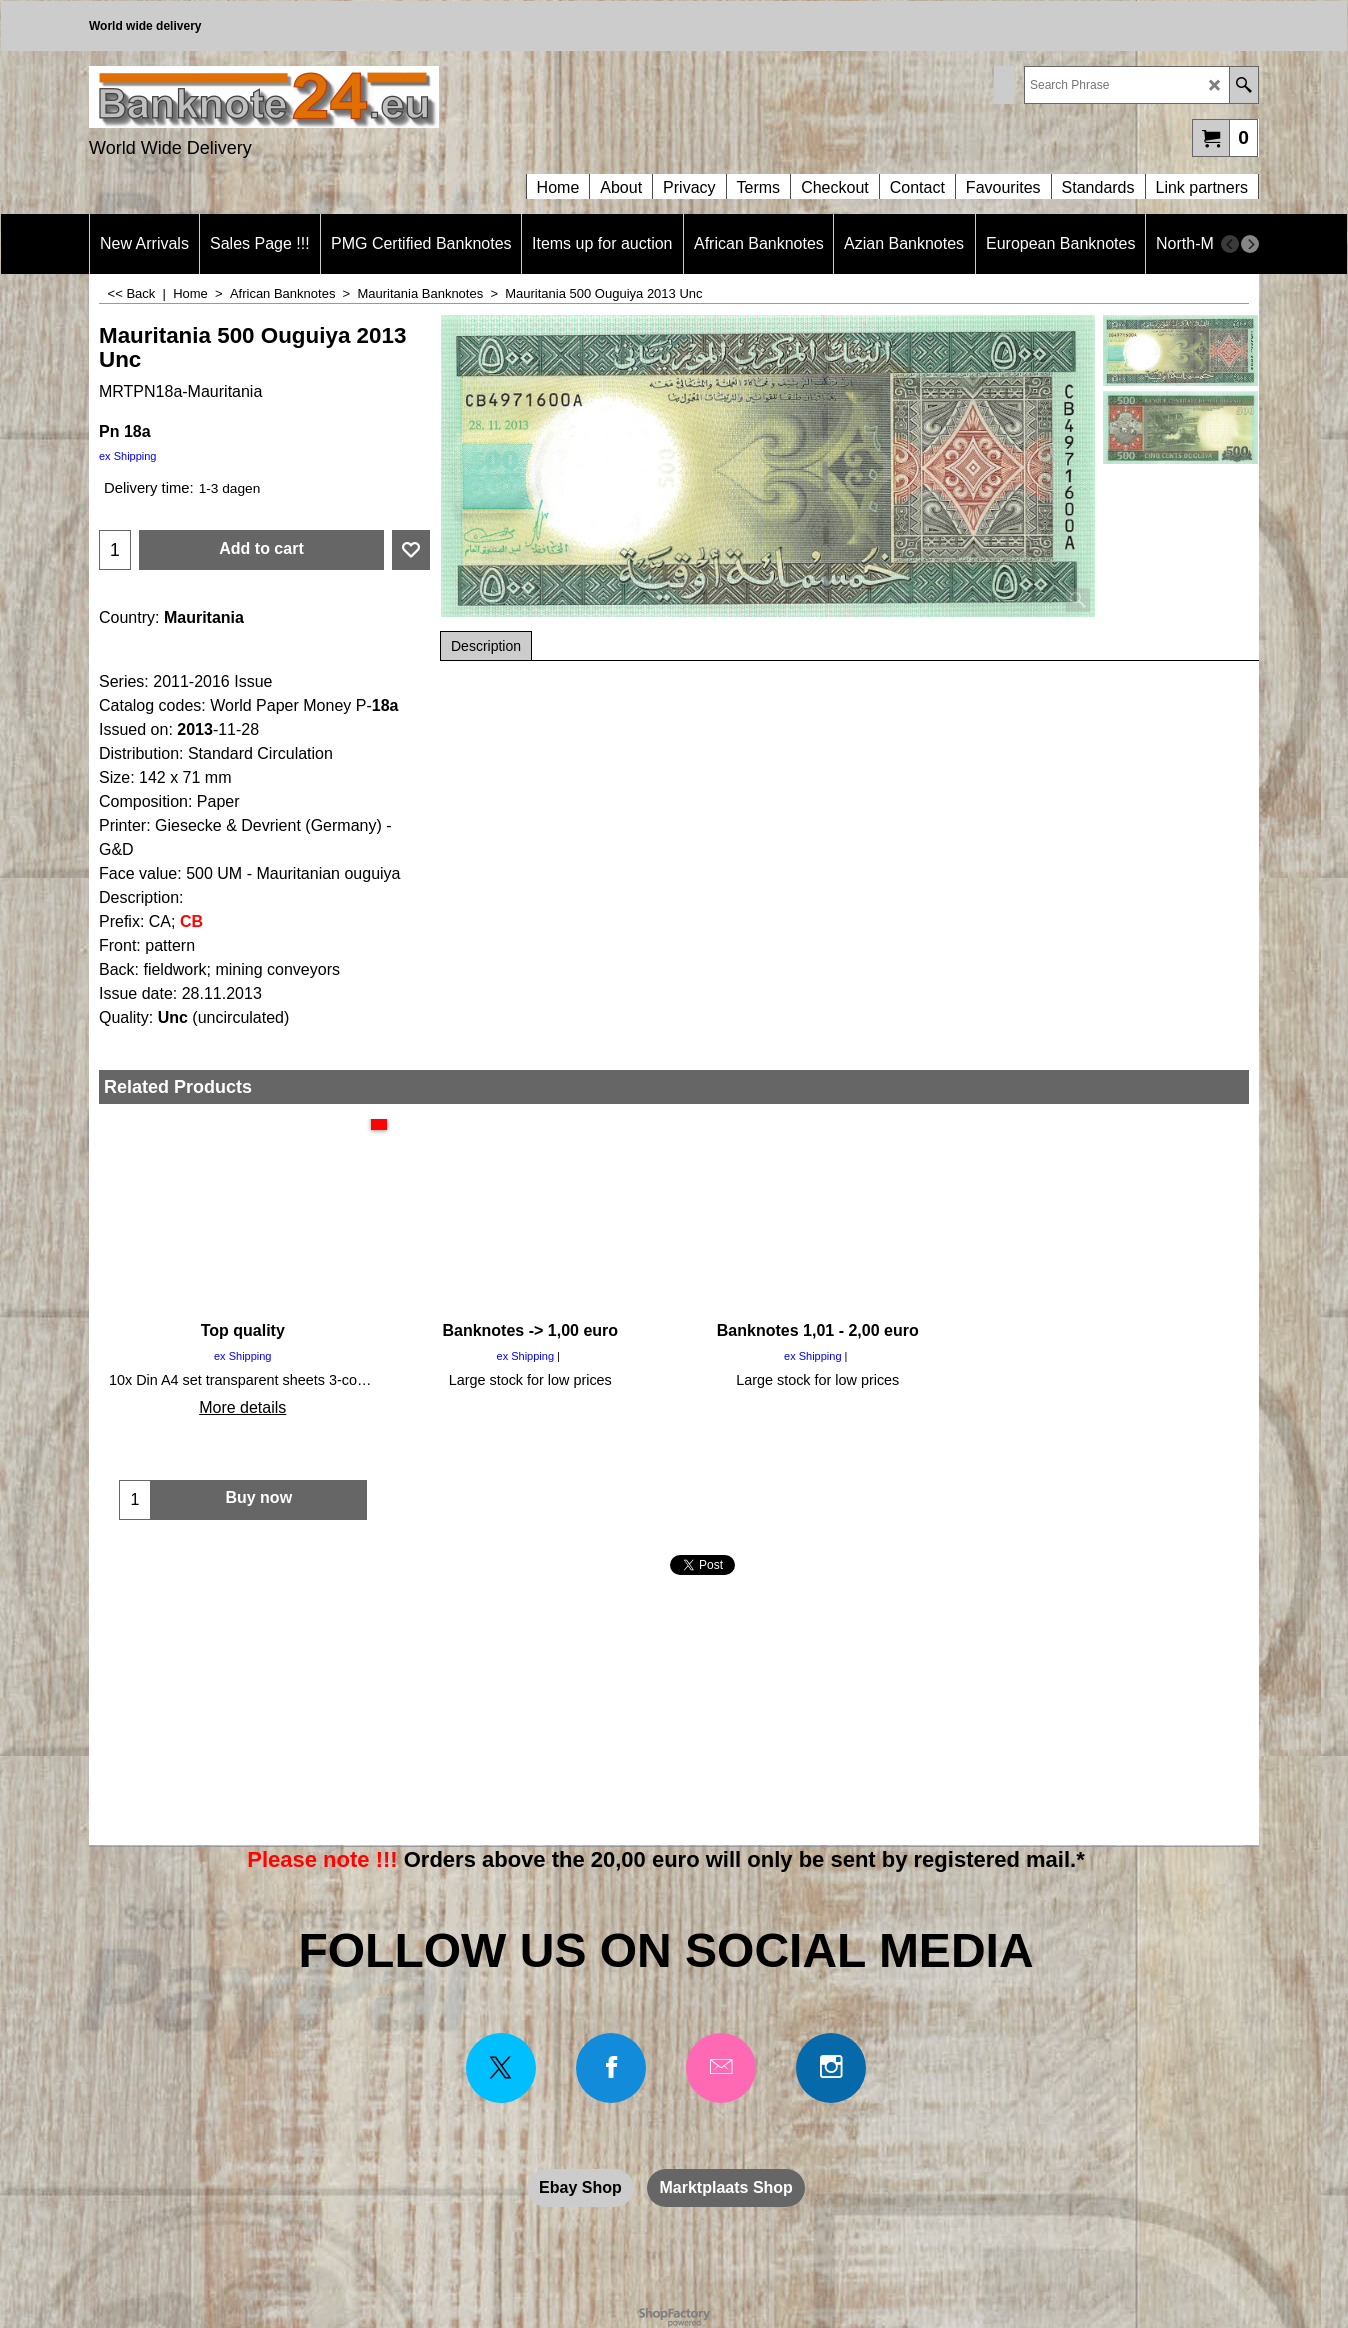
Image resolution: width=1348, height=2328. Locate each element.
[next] (1250, 244)
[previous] (1230, 244)
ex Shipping (128, 456)
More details (242, 1407)
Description (486, 646)
